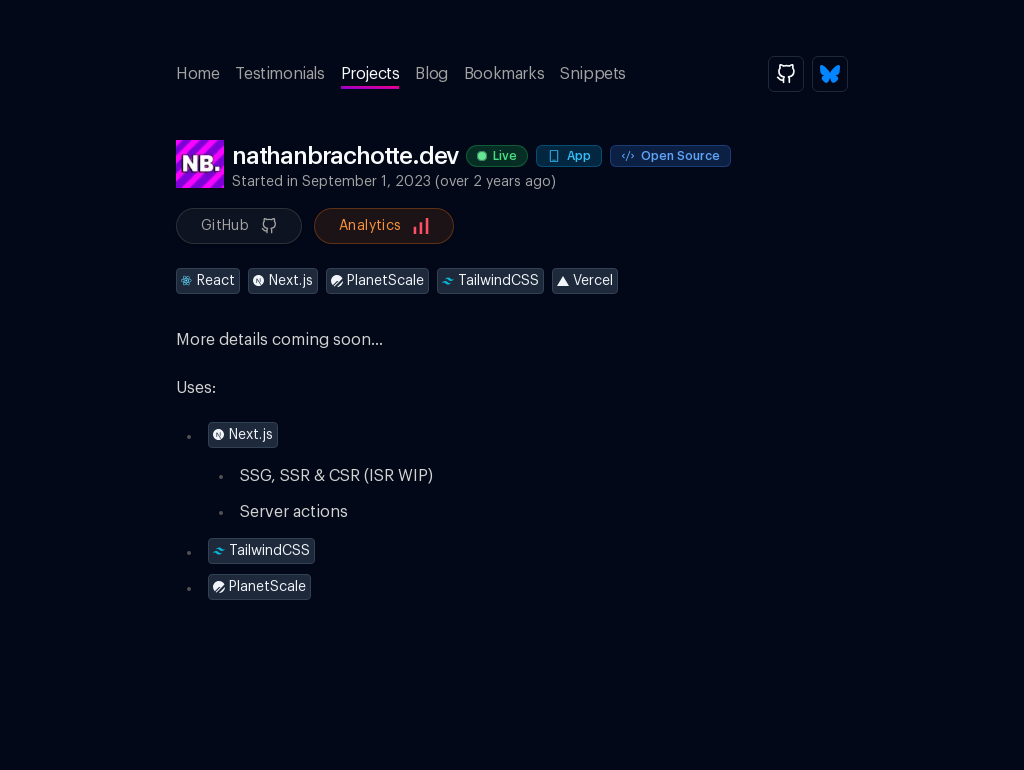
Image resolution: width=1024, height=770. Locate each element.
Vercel (585, 281)
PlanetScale (377, 281)
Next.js (283, 281)
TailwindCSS (490, 281)
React (208, 281)
